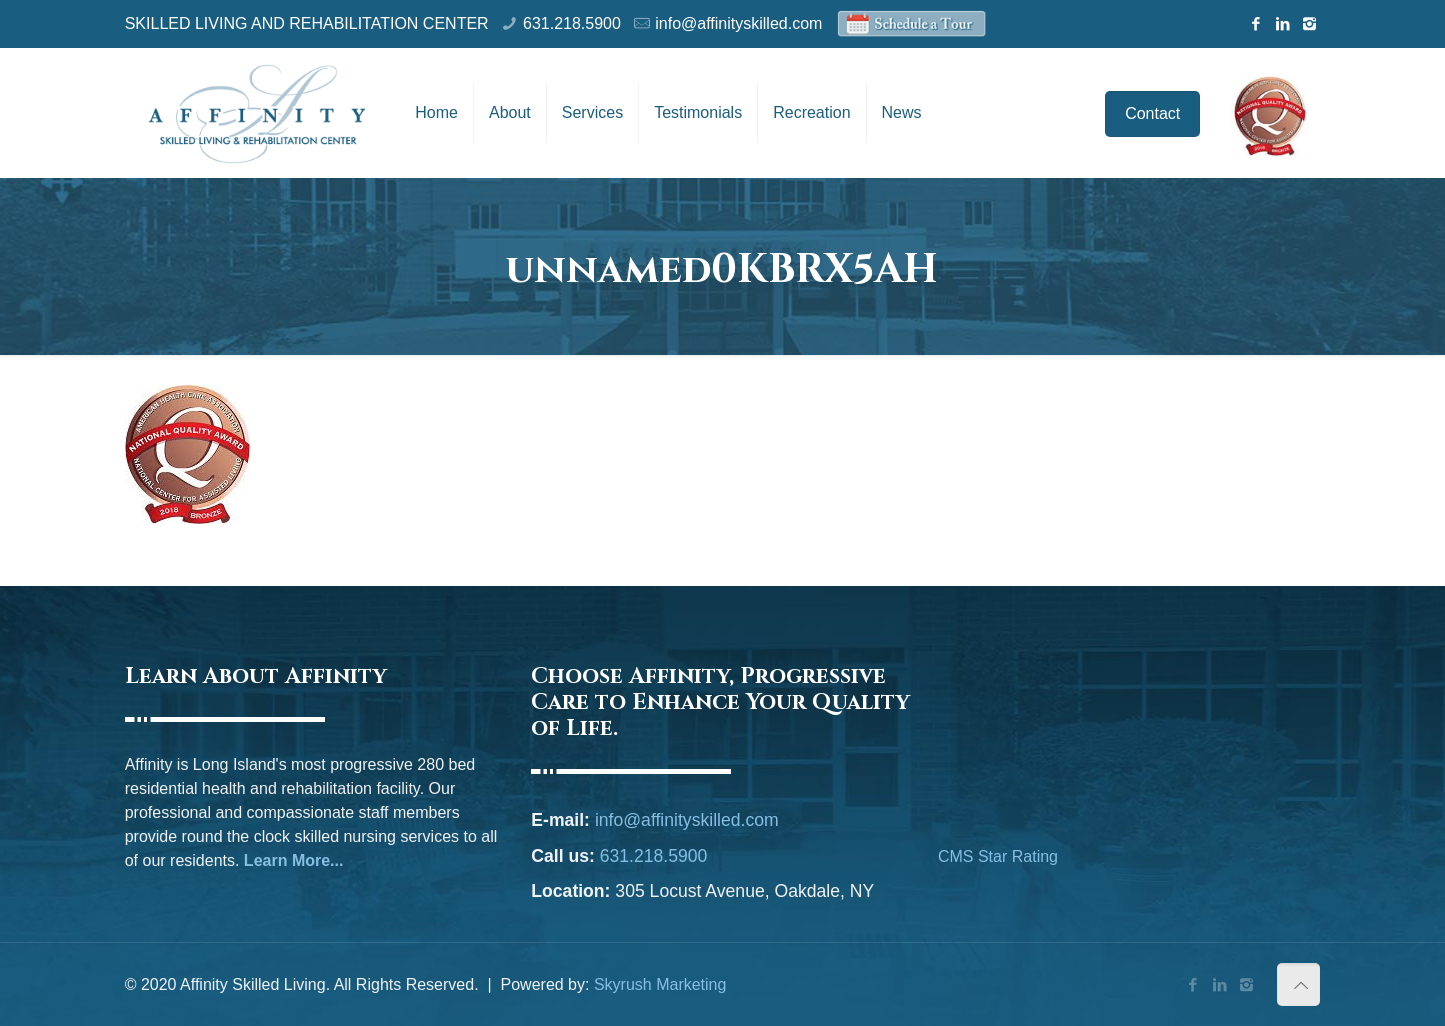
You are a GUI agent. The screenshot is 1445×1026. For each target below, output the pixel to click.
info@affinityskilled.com (738, 23)
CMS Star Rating (998, 856)
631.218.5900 (572, 23)
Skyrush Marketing (660, 984)
